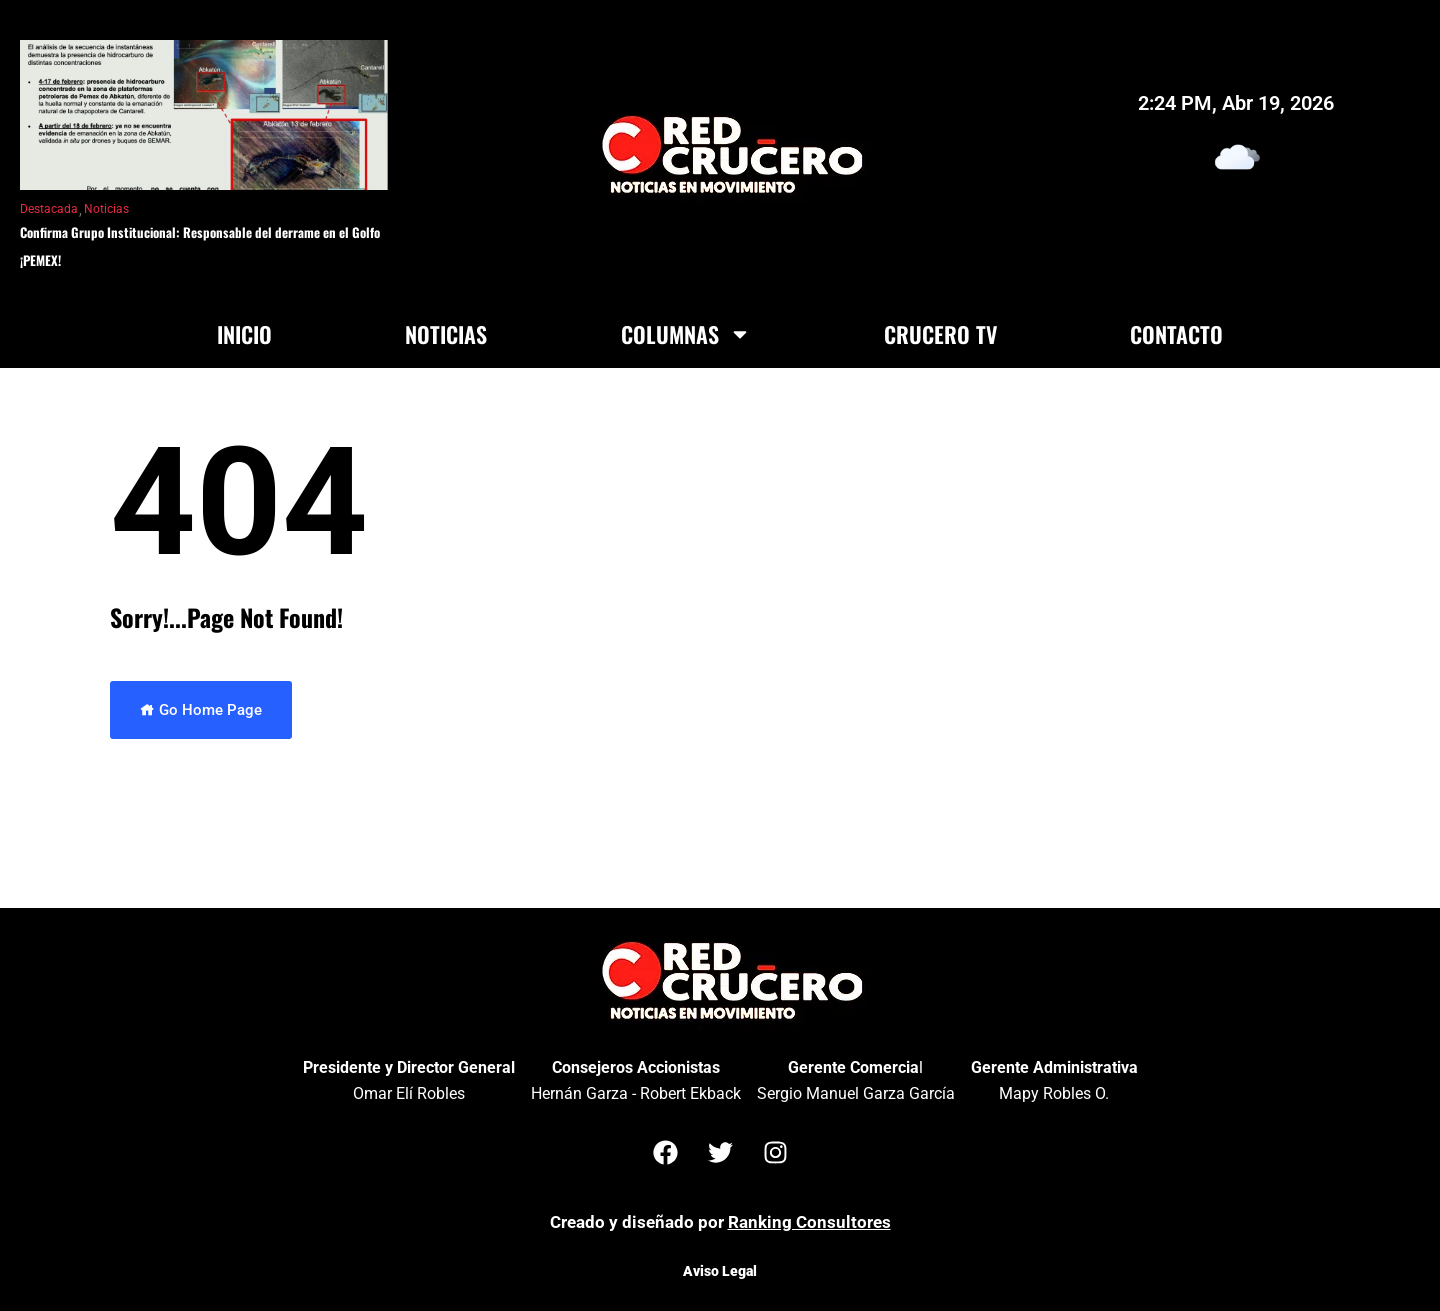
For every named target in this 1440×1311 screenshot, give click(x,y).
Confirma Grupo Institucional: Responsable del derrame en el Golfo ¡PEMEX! (200, 246)
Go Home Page (201, 710)
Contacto (1176, 334)
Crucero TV (940, 334)
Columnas (686, 334)
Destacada (49, 209)
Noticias (106, 209)
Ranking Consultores (809, 1222)
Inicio (244, 334)
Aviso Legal (720, 1271)
